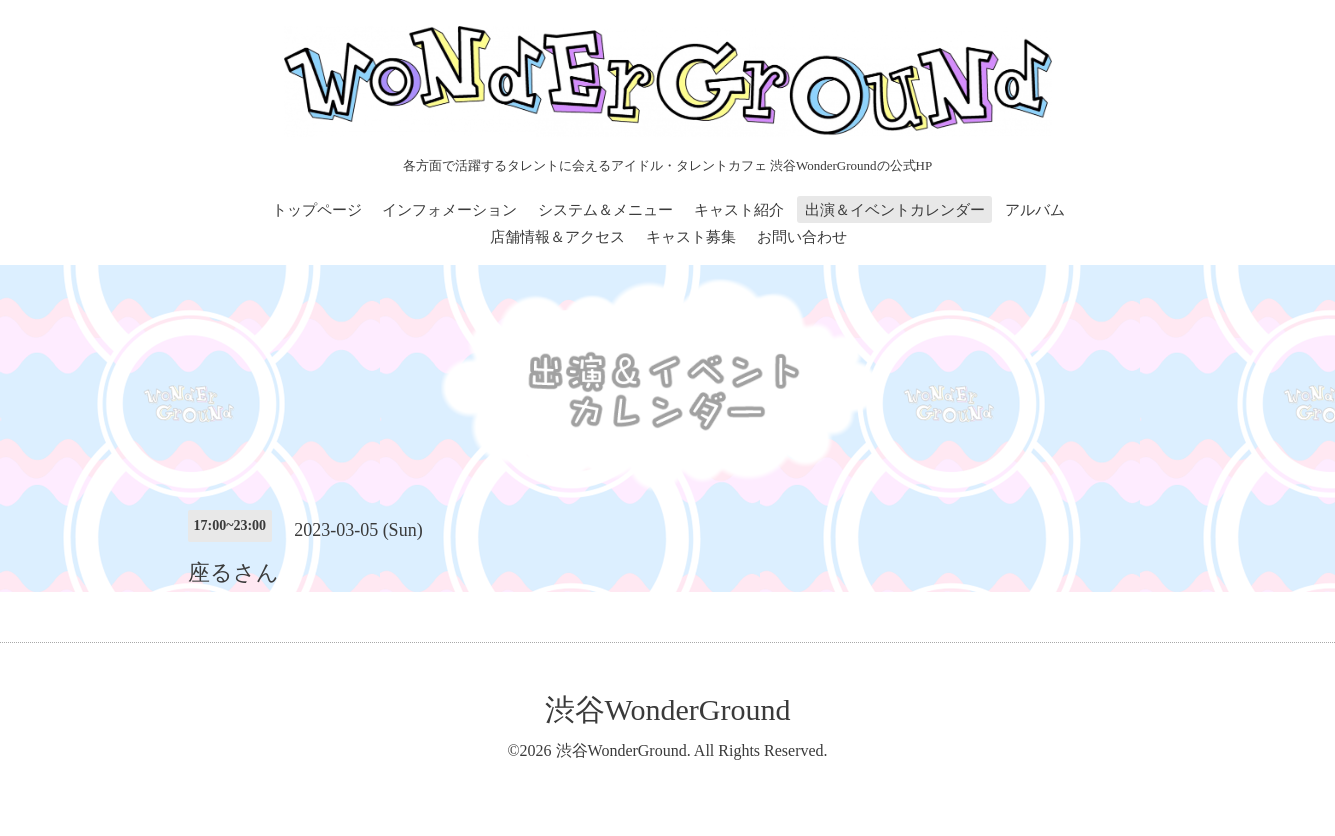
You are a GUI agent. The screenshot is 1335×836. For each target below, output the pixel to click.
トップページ (317, 210)
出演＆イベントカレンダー (895, 210)
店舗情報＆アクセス (557, 237)
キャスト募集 (691, 237)
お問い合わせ (802, 237)
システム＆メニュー (605, 210)
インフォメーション (449, 210)
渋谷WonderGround (668, 709)
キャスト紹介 (739, 210)
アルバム (1035, 210)
